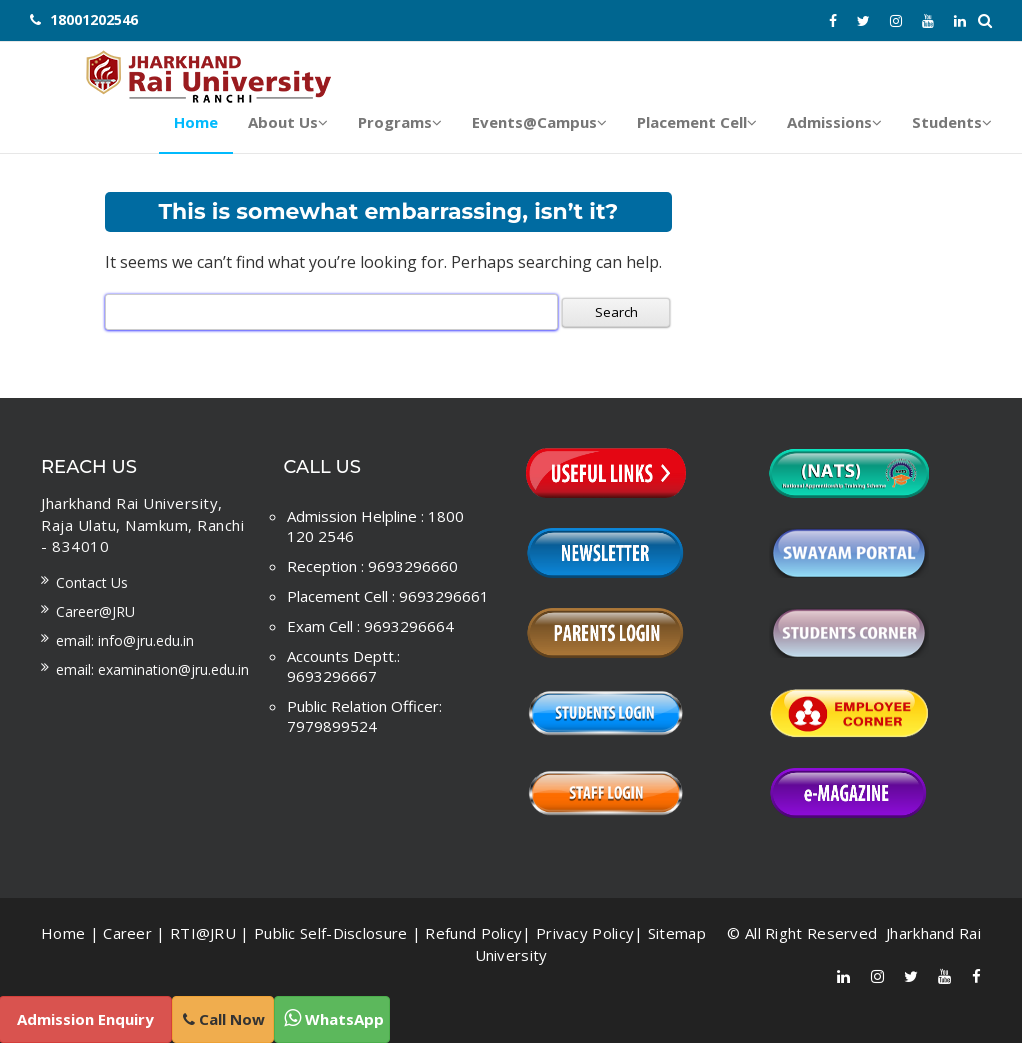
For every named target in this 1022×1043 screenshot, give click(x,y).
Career (127, 933)
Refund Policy (473, 933)
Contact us (92, 582)
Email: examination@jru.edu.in (152, 669)
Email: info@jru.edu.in (125, 640)
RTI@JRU (203, 933)
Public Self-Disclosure (331, 933)
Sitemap (677, 933)
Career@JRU (95, 611)
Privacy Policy (585, 933)
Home (63, 933)
